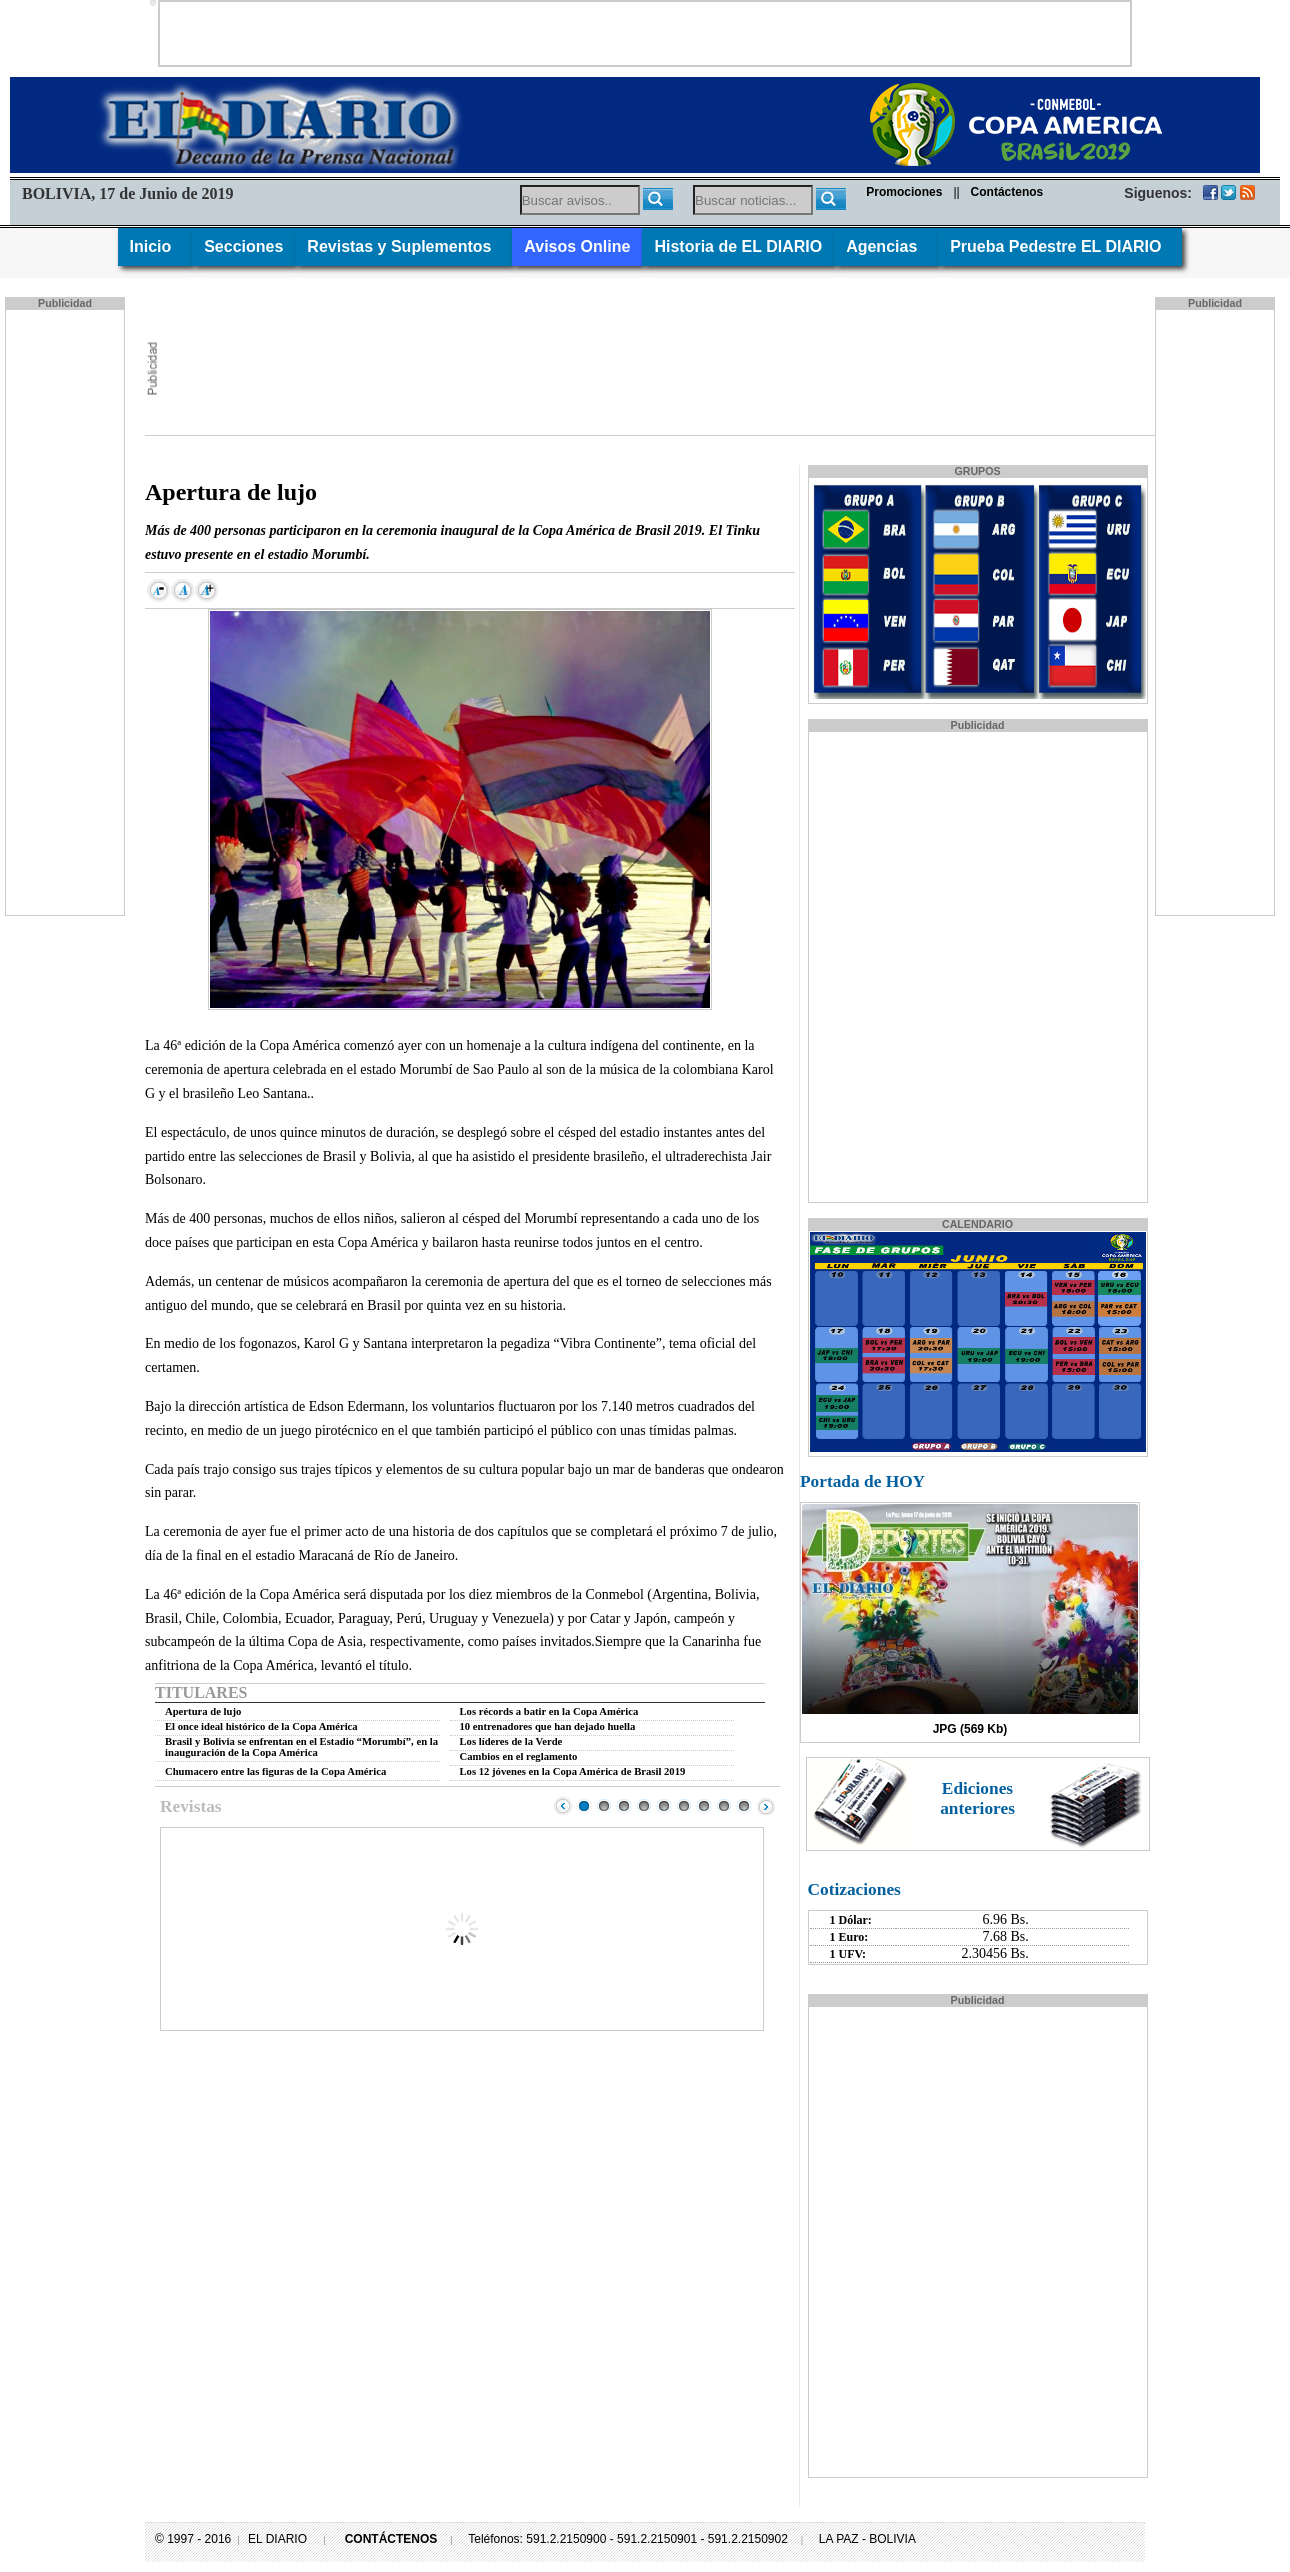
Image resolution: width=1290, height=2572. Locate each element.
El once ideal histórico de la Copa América (261, 1726)
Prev (563, 1806)
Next (766, 1806)
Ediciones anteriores (977, 1798)
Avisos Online (577, 246)
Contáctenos (1007, 192)
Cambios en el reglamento (519, 1756)
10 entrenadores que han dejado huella (548, 1726)
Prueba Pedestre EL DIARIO (1060, 246)
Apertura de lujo (203, 1711)
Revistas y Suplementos (403, 246)
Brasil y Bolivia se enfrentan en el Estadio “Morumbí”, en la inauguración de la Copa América (301, 1747)
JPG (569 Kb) (970, 1729)
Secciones (243, 246)
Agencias (886, 246)
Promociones (904, 192)
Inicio (155, 246)
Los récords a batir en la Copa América (549, 1711)
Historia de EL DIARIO (738, 246)
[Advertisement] (645, 32)
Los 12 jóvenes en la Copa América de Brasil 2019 (573, 1771)
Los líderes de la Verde (511, 1741)
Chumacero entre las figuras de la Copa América (275, 1771)
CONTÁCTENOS (391, 2539)
